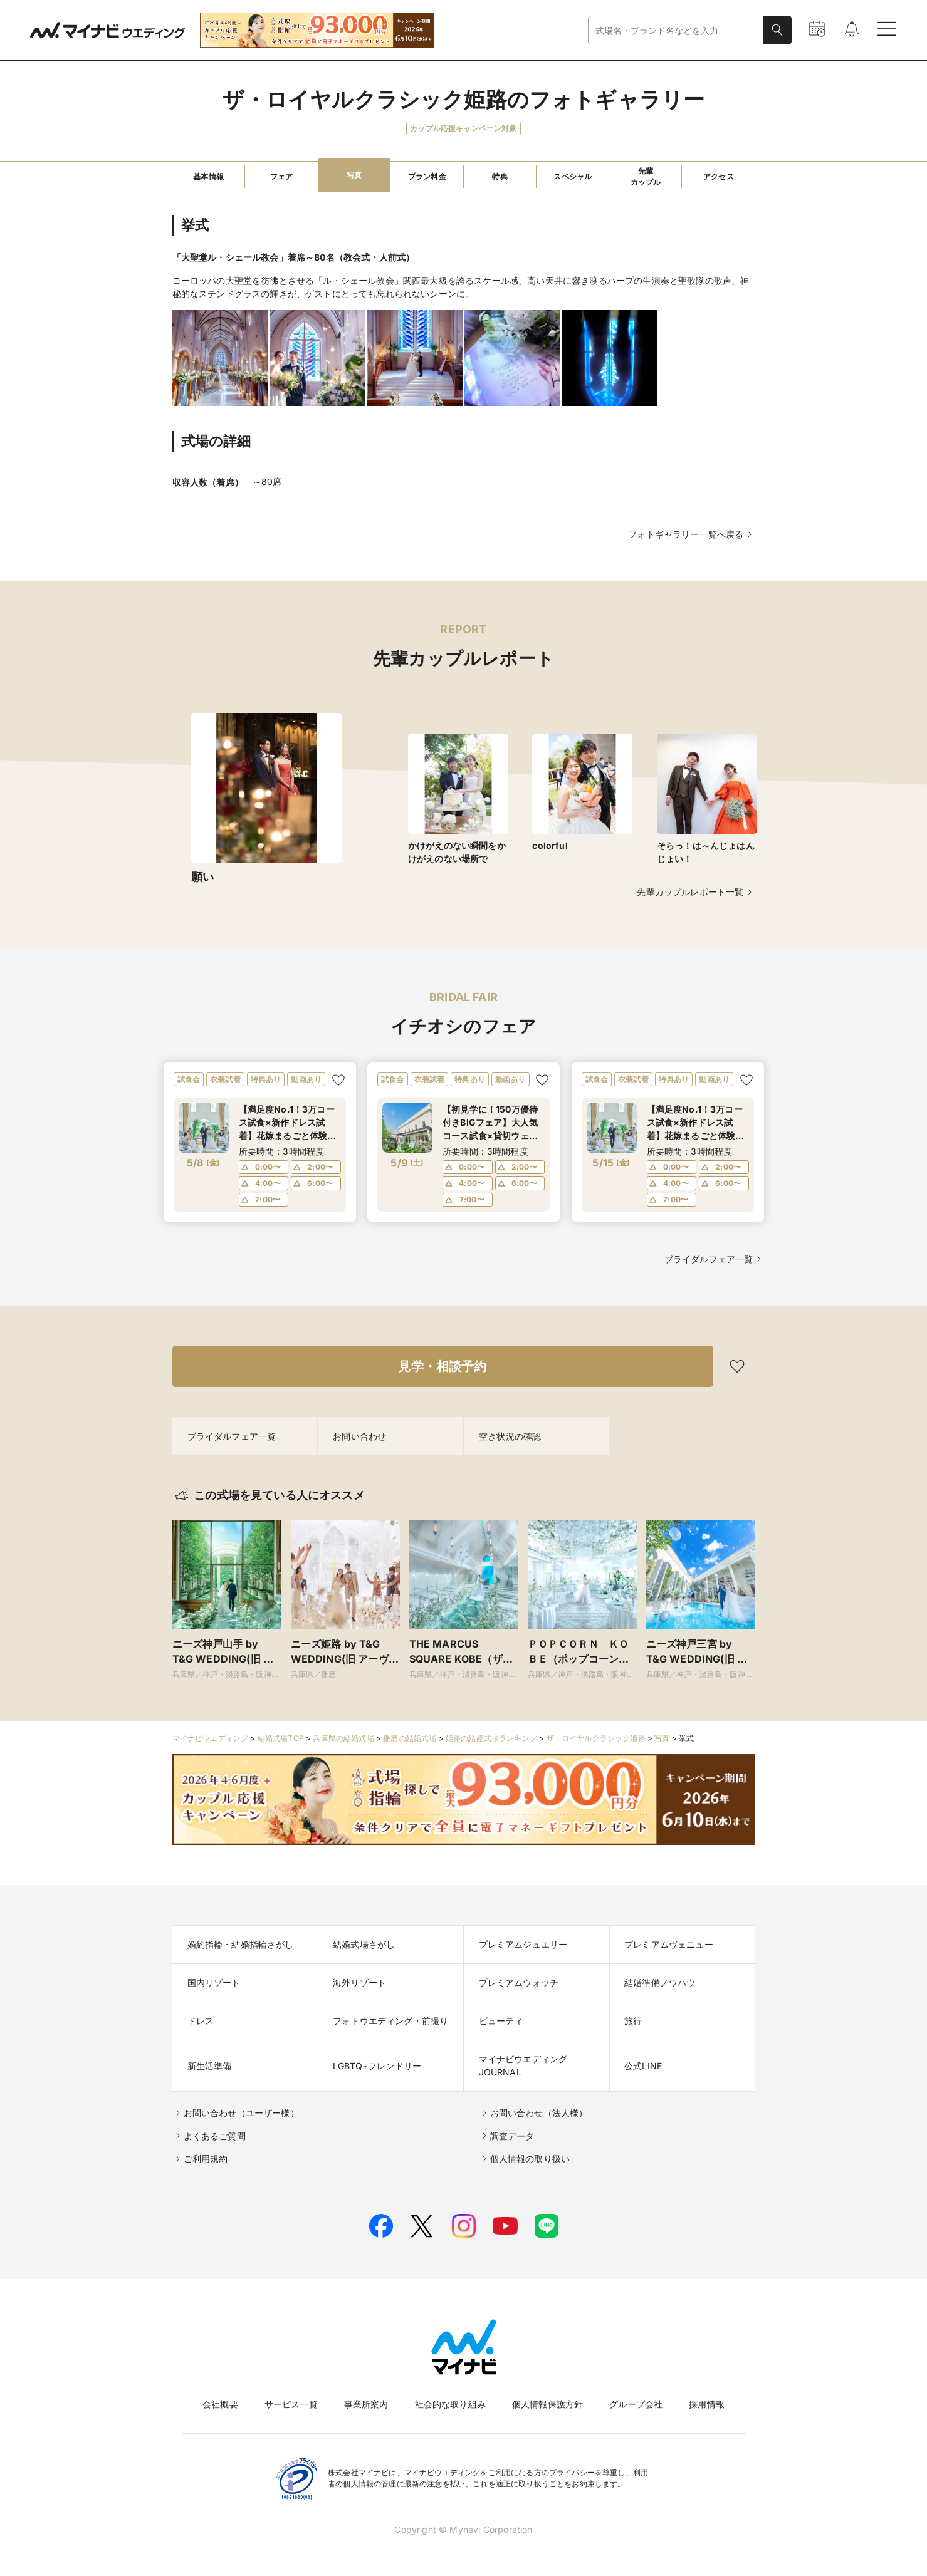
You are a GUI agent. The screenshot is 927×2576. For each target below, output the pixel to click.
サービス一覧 (291, 2404)
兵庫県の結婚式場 (343, 1738)
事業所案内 (366, 2404)
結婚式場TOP (281, 1738)
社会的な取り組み (450, 2404)
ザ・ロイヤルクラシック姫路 (596, 1738)
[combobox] (675, 30)
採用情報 (707, 2404)
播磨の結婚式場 (409, 1738)
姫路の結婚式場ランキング (491, 1738)
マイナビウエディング (210, 1738)
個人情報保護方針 (547, 2404)
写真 (661, 1738)
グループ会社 (636, 2404)
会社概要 (220, 2404)
